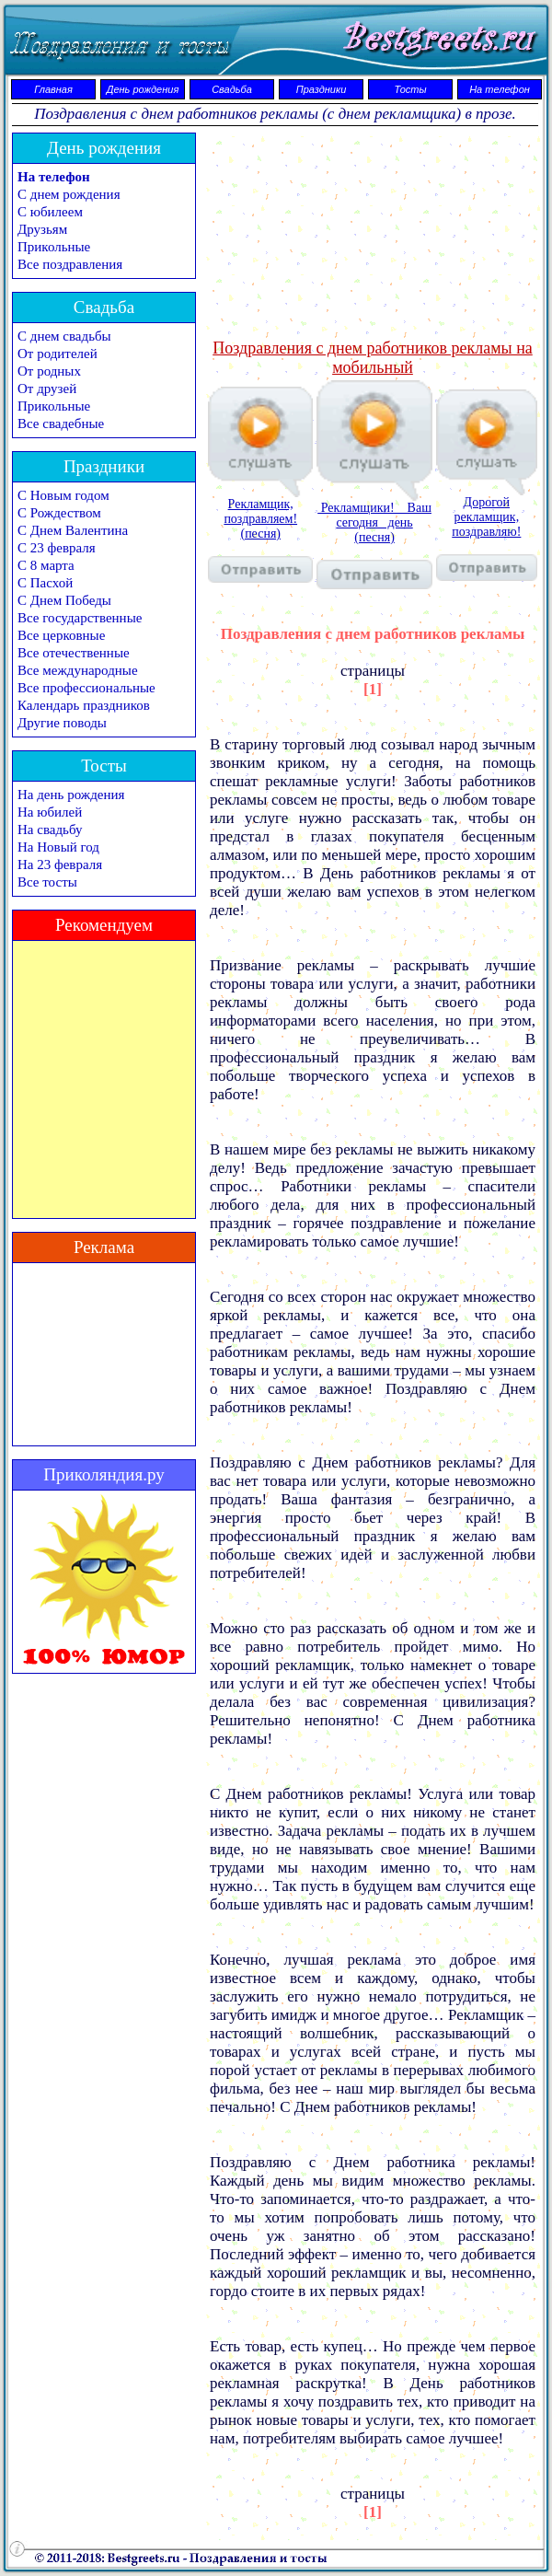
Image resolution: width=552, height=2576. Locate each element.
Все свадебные (60, 423)
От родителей (57, 353)
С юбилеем (50, 211)
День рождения (143, 89)
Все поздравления (69, 264)
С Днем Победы (64, 600)
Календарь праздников (83, 705)
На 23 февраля (59, 864)
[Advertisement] (373, 234)
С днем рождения (69, 194)
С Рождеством (59, 512)
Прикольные (53, 246)
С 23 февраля (56, 547)
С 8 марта (46, 565)
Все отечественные (73, 652)
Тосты (410, 89)
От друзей (46, 388)
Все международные (77, 670)
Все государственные (79, 617)
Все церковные (61, 635)
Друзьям (42, 229)
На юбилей (49, 812)
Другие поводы (62, 722)
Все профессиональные (86, 687)
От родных (49, 371)
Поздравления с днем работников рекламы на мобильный (373, 358)
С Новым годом (63, 495)
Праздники (321, 89)
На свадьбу (49, 829)
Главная (53, 89)
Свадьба (232, 89)
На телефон (499, 89)
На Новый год (58, 847)
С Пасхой (45, 582)
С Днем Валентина (72, 530)
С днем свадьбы (64, 336)
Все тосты (47, 882)
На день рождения (70, 794)
